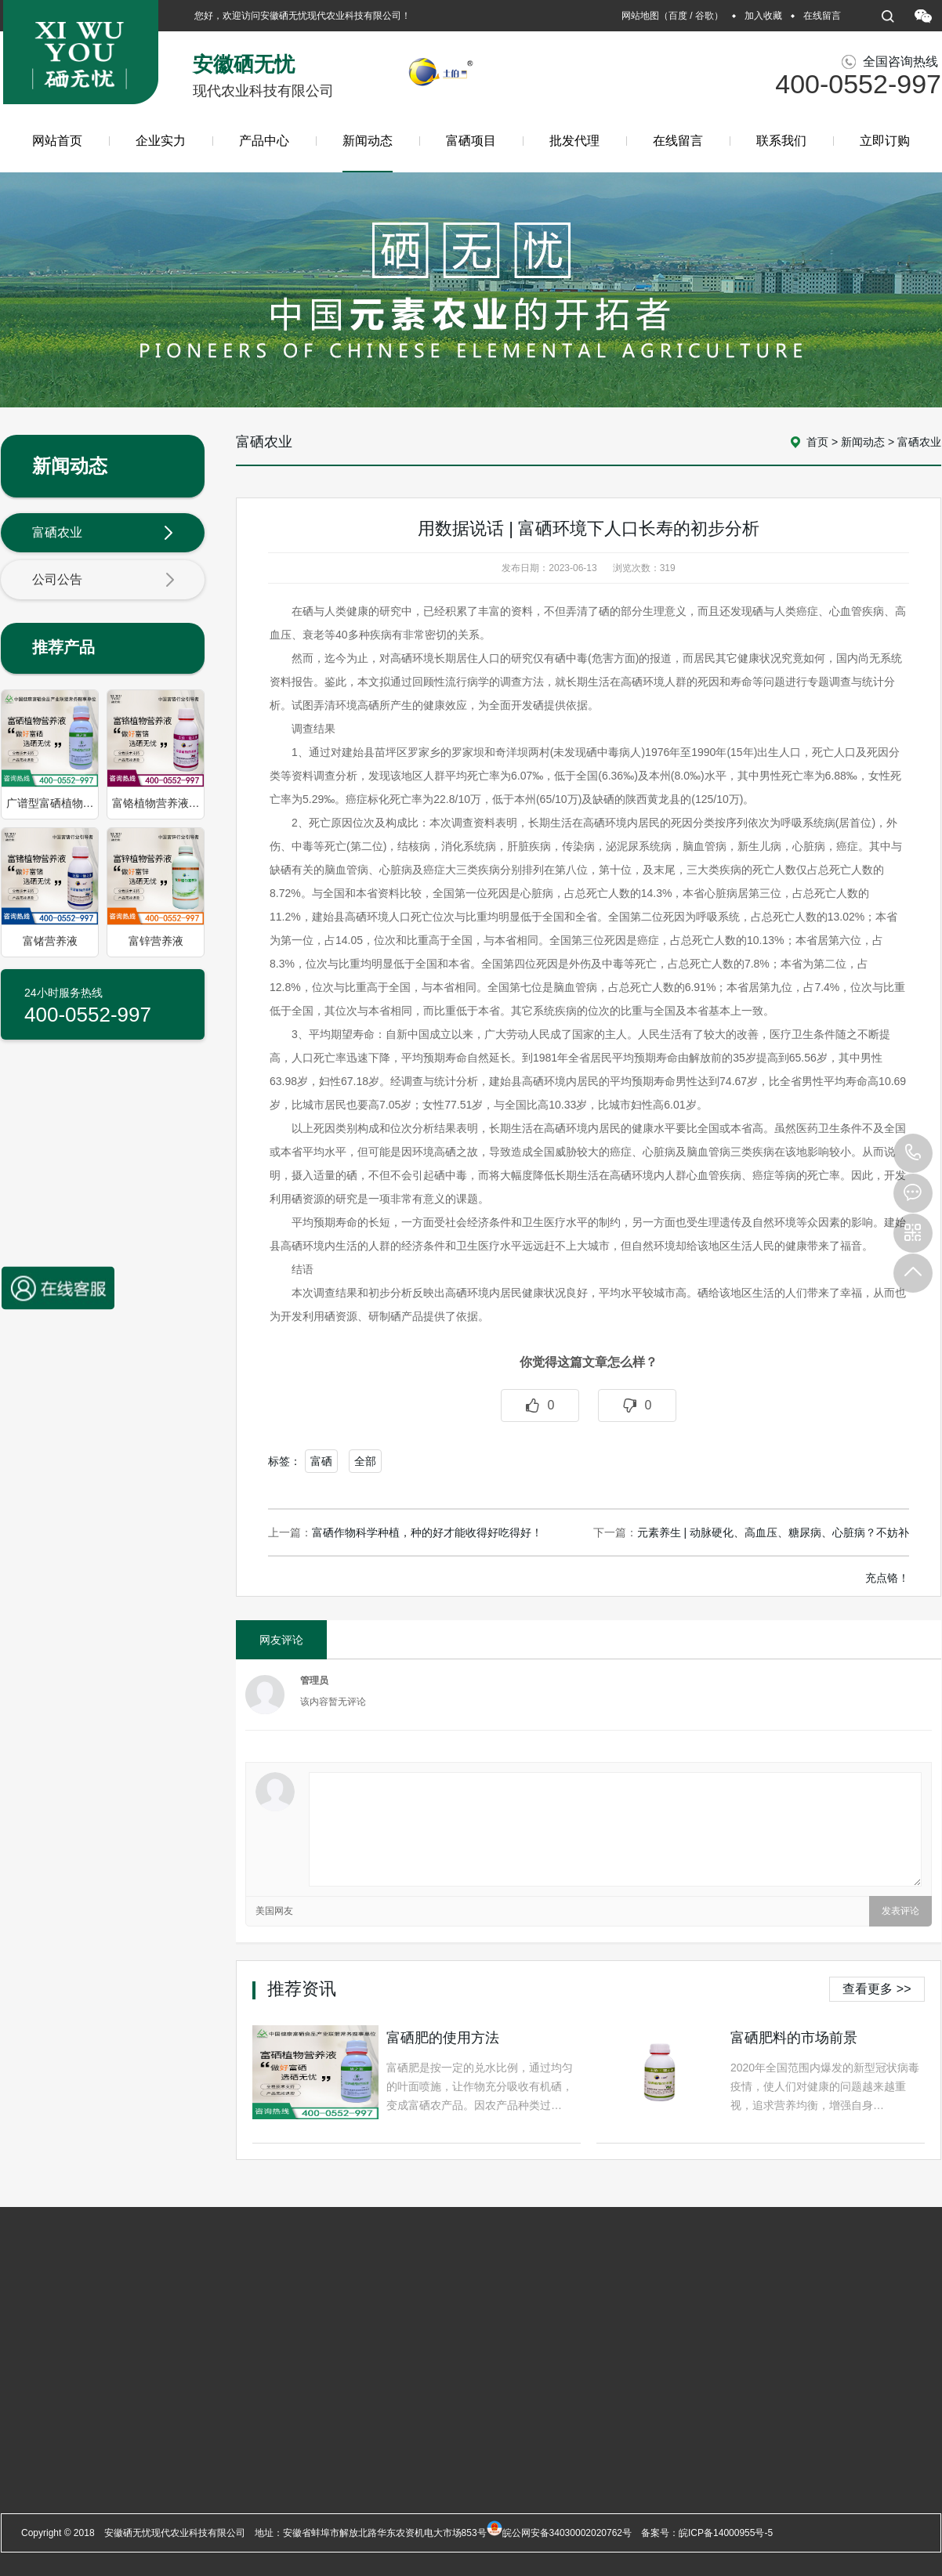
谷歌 (704, 15)
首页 (817, 442)
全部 (365, 1461)
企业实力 (161, 140)
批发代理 (574, 140)
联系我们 (781, 140)
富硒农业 (103, 533)
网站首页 (57, 140)
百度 (677, 15)
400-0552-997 (913, 1153)
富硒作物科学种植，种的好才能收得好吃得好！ (427, 1532)
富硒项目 (471, 140)
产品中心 (264, 140)
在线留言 (822, 15)
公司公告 (103, 580)
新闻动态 (367, 153)
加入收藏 (763, 15)
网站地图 (640, 15)
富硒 (321, 1461)
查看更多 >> (876, 1988)
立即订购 (885, 140)
